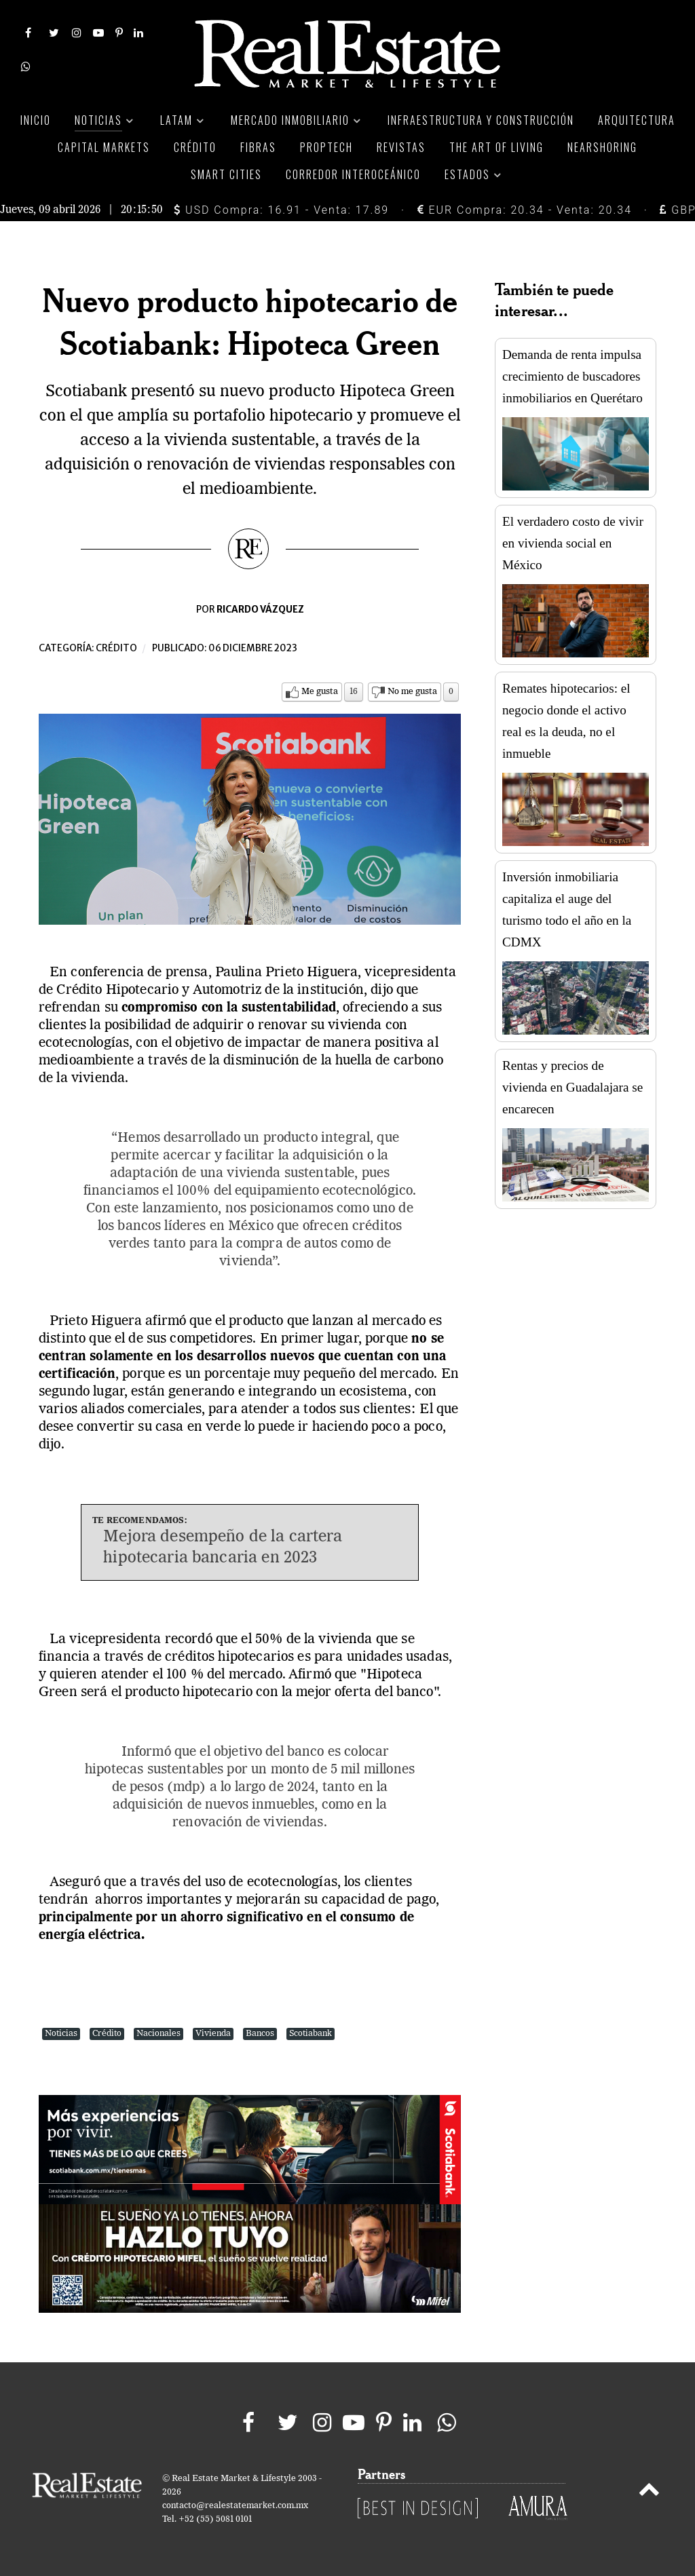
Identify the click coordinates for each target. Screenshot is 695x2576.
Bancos (260, 2033)
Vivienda (213, 2033)
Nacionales (158, 2033)
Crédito (116, 648)
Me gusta (319, 691)
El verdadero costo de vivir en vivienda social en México (572, 543)
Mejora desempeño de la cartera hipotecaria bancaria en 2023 (222, 1547)
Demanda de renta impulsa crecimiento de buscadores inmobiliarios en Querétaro (572, 376)
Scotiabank (310, 2033)
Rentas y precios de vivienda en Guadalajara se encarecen (572, 1087)
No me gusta (412, 691)
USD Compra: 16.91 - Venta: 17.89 (281, 210)
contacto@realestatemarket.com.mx (235, 2505)
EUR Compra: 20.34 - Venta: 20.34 (524, 210)
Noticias (61, 2033)
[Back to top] (649, 2492)
